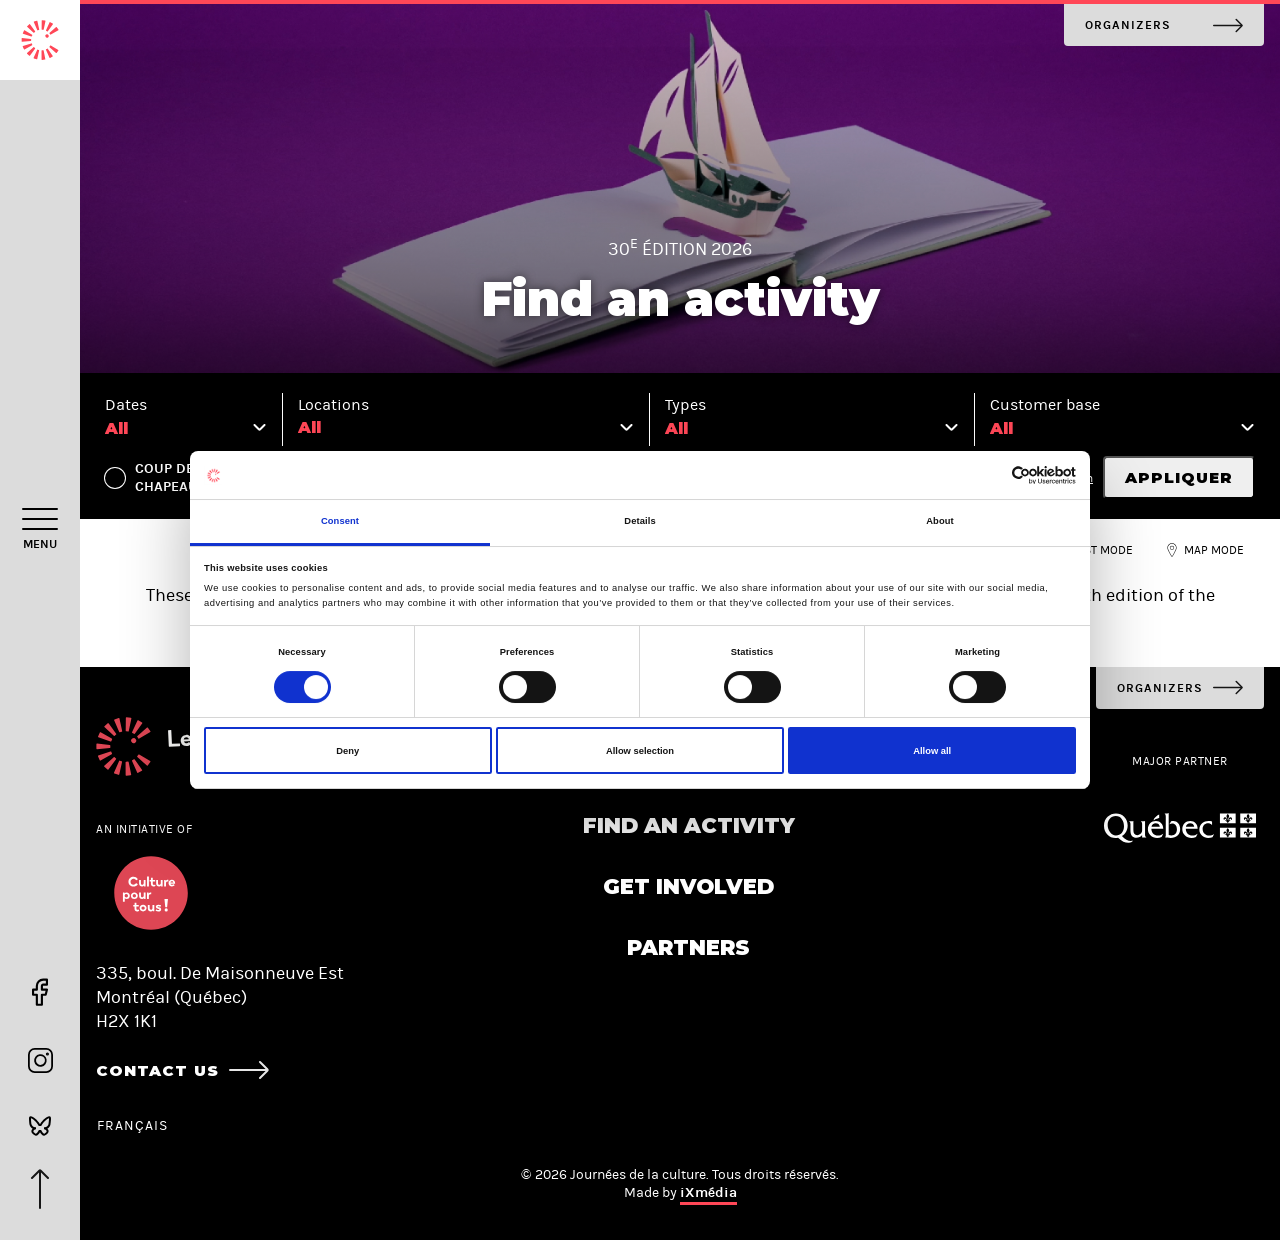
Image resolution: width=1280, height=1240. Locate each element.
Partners (688, 947)
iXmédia (708, 1192)
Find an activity (689, 825)
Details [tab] (639, 521)
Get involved (688, 886)
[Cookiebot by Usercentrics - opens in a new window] (988, 475)
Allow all (932, 751)
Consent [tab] (340, 521)
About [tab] (940, 521)
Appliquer (1179, 477)
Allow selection (640, 751)
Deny (347, 751)
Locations (333, 404)
